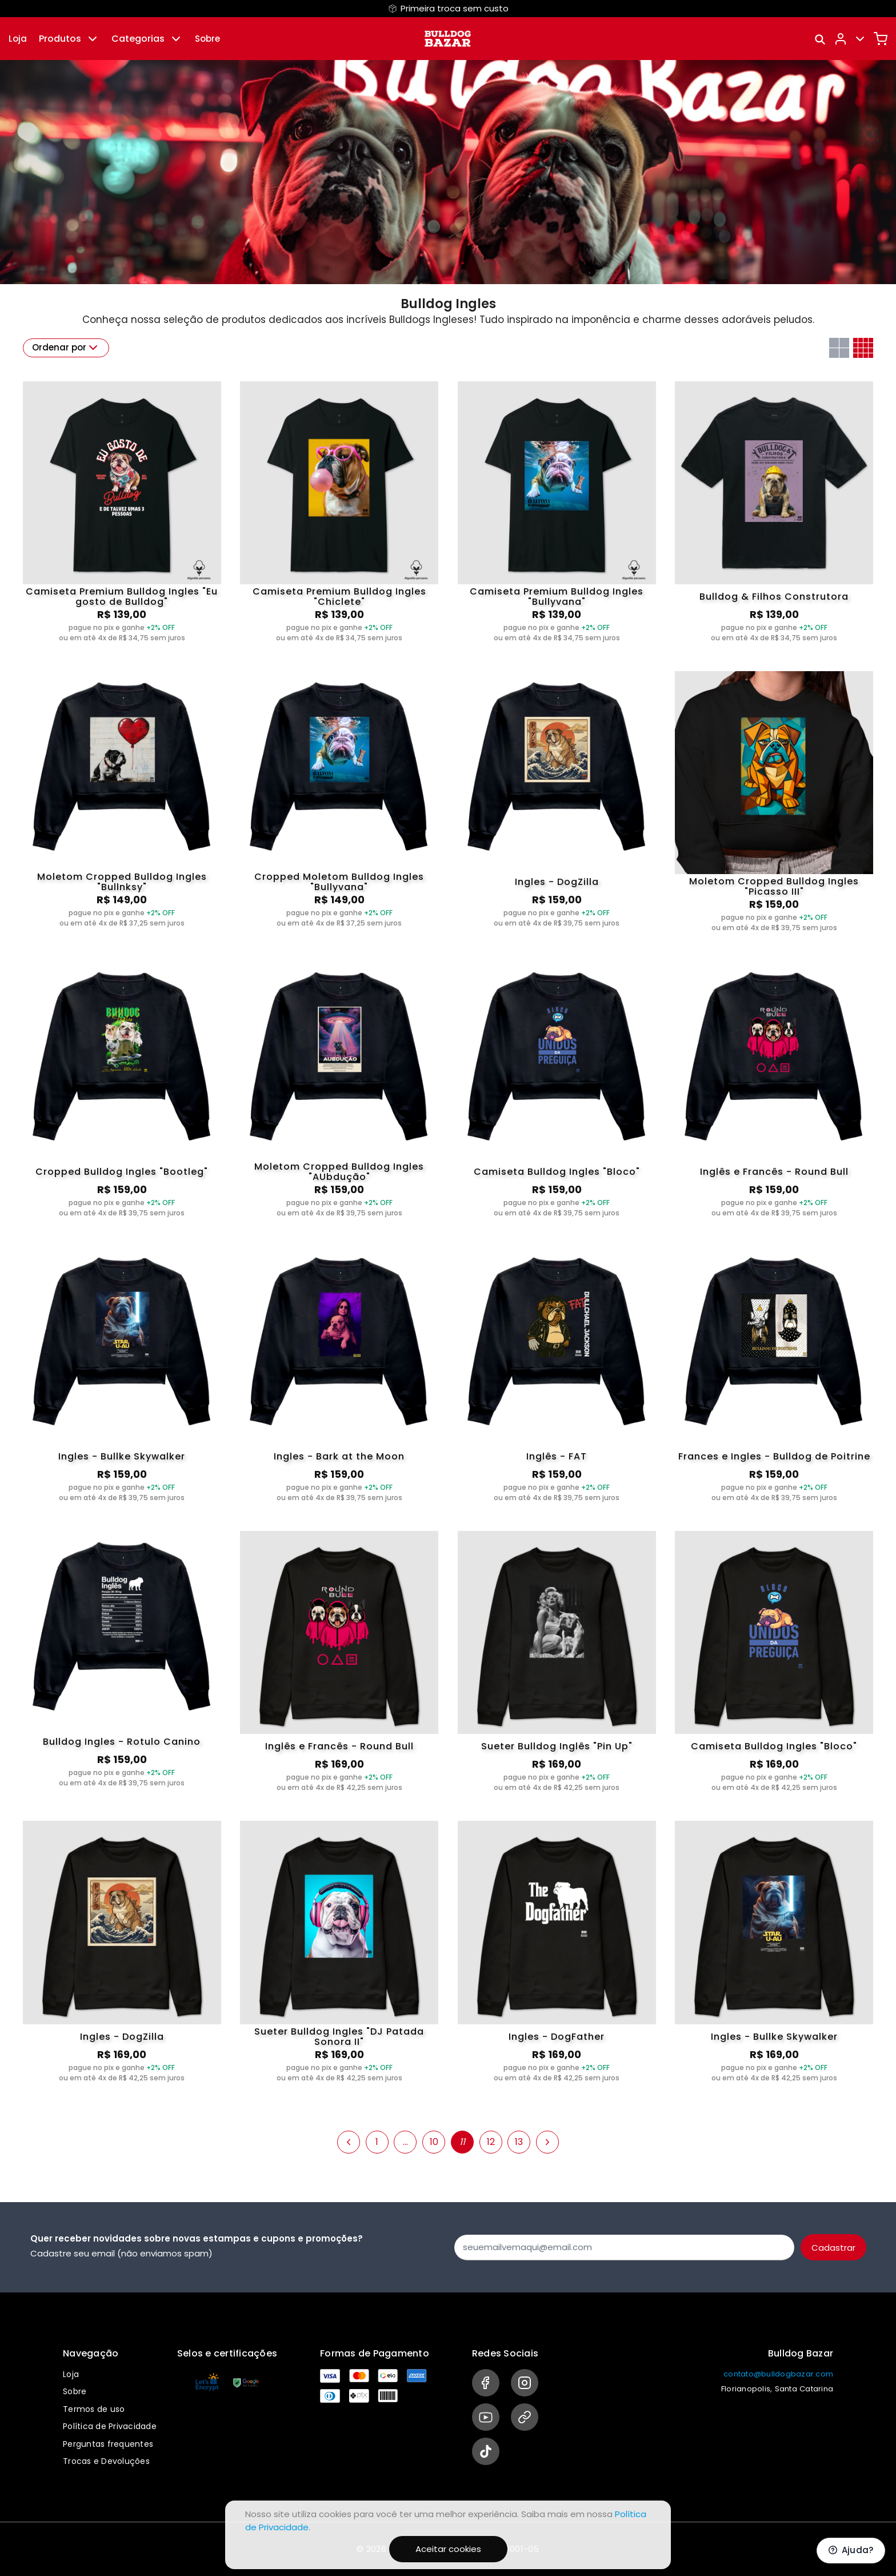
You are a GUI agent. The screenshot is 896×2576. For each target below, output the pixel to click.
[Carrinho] (880, 39)
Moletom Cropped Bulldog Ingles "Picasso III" (774, 886)
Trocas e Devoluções (106, 2461)
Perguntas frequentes (108, 2444)
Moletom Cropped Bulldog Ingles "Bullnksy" (122, 882)
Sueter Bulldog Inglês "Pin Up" (557, 1746)
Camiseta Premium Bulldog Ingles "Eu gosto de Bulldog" (122, 597)
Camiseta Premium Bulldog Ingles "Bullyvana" (556, 597)
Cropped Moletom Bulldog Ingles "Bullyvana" (339, 882)
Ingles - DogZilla (557, 881)
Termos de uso (94, 2409)
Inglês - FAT (556, 1456)
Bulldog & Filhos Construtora (774, 596)
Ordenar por (66, 347)
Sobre (207, 39)
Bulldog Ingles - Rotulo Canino (122, 1741)
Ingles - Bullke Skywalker (121, 1456)
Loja (18, 39)
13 (519, 2141)
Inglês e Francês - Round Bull (774, 1171)
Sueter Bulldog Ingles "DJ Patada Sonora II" (339, 2037)
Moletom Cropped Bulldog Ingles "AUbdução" (339, 1172)
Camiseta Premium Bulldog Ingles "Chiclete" (339, 597)
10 (434, 2141)
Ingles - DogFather (557, 2036)
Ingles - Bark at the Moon (339, 1456)
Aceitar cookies (448, 2549)
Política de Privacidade (110, 2426)
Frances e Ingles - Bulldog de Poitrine (774, 1456)
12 (491, 2141)
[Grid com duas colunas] (839, 348)
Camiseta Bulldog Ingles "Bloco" (557, 1171)
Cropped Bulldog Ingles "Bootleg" (121, 1171)
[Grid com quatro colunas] (863, 348)
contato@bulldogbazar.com (778, 2373)
